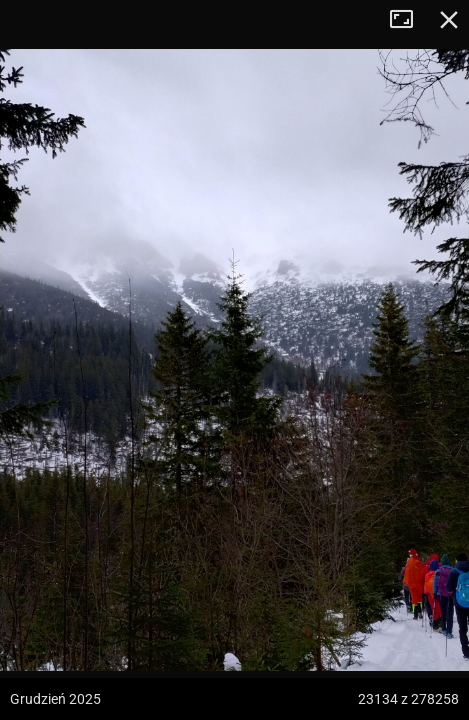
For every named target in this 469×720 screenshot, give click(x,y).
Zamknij (449, 20)
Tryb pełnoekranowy (409, 20)
